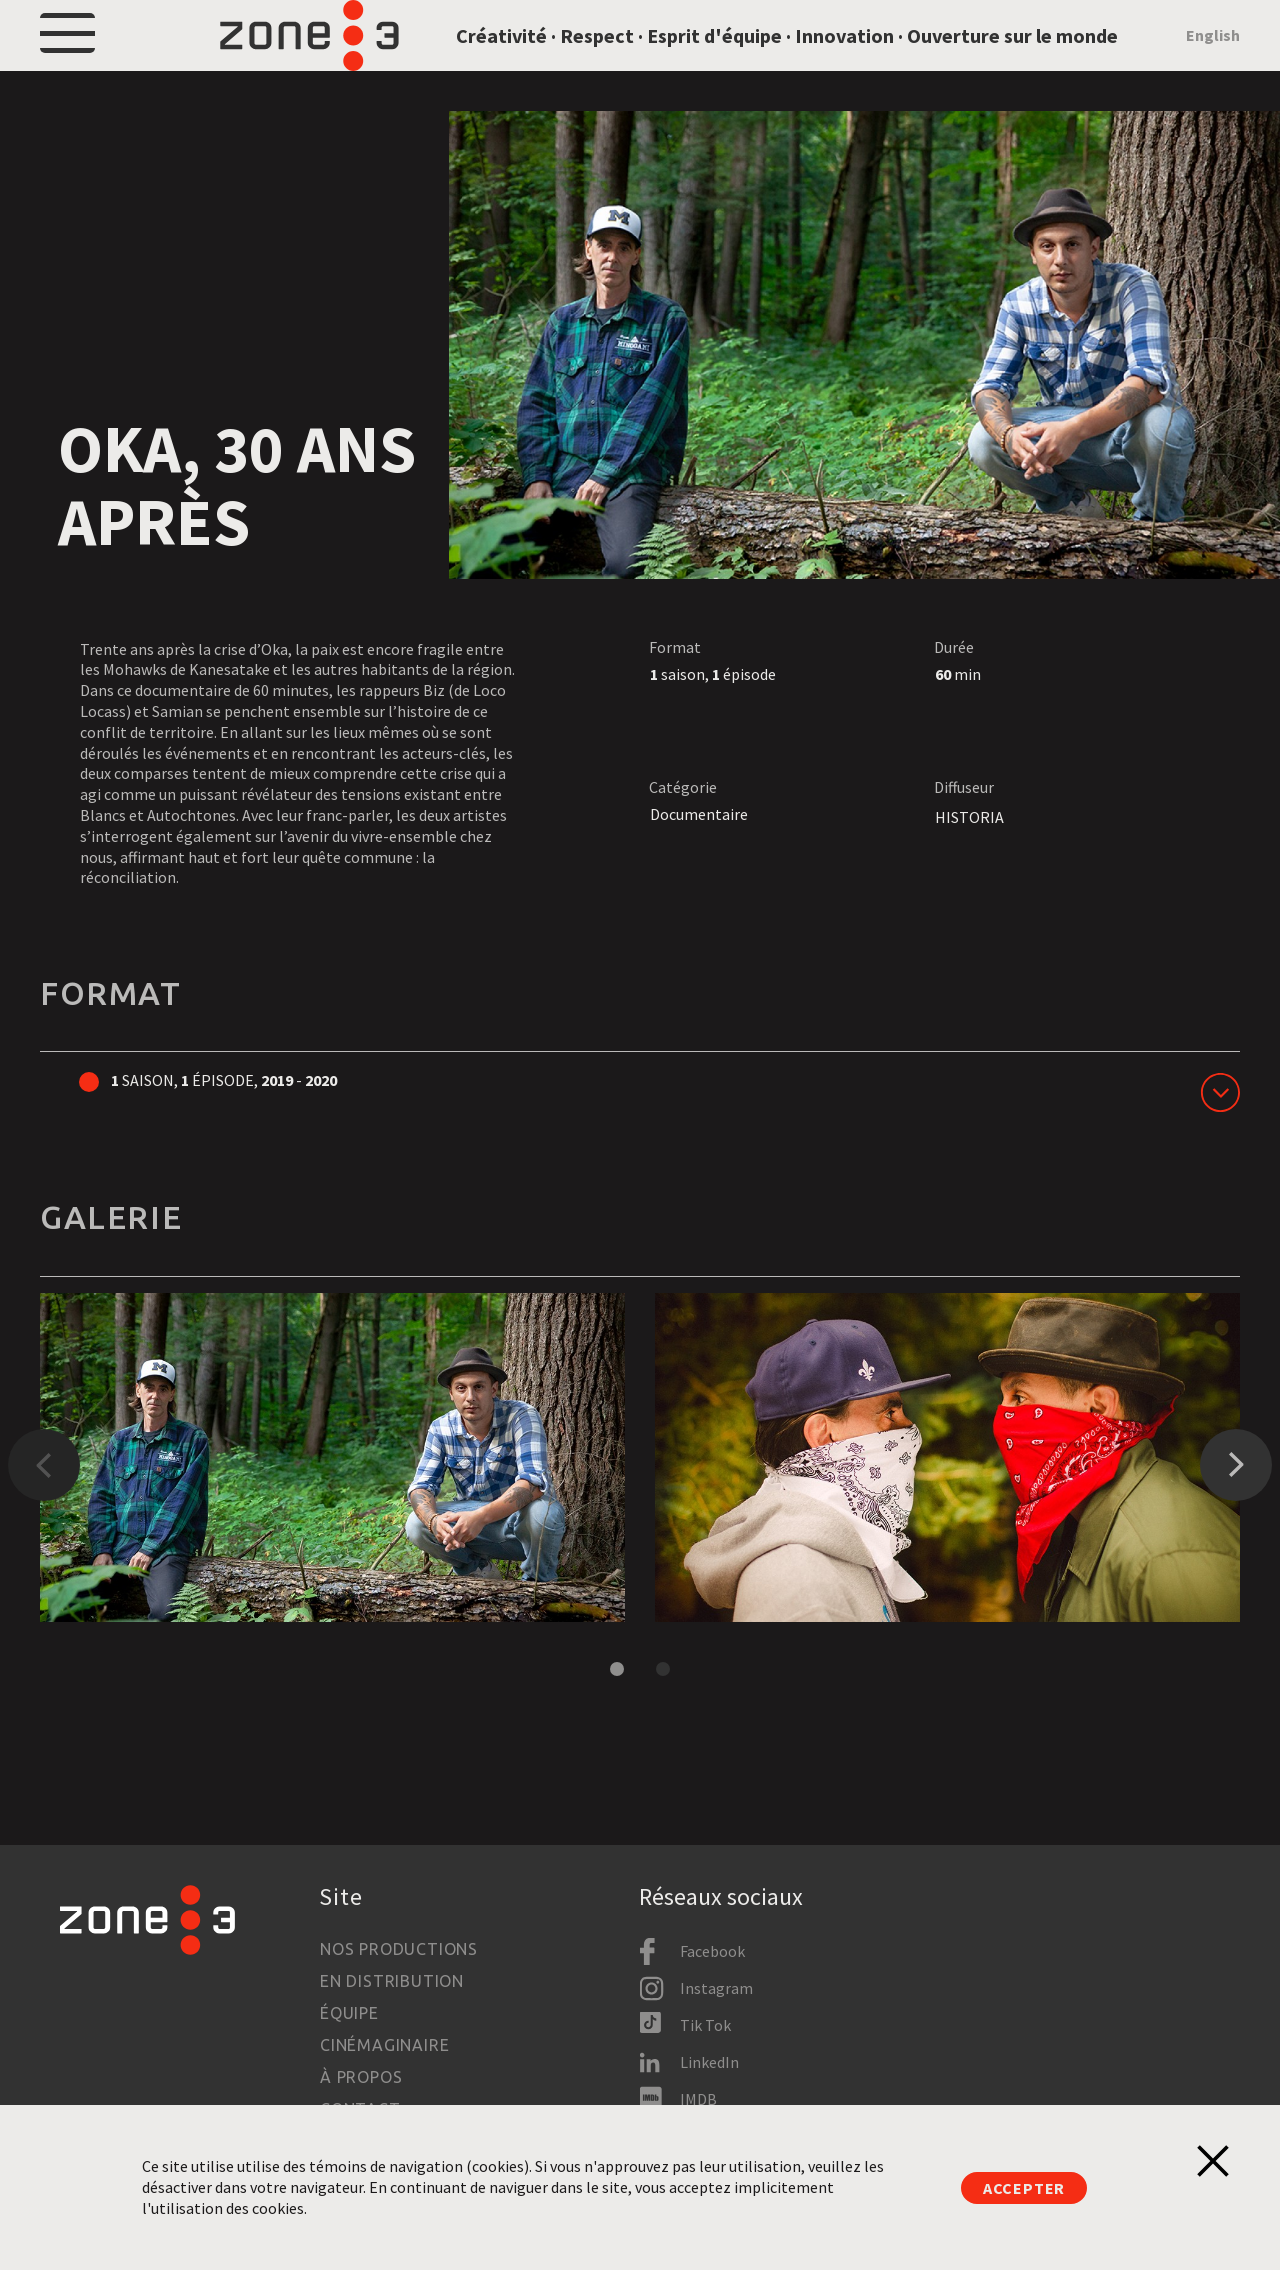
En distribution (392, 1981)
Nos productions (399, 1949)
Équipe (349, 2013)
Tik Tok (705, 2025)
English (1213, 62)
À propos (361, 2077)
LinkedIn (709, 2062)
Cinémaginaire (384, 2045)
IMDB (698, 2099)
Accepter (1024, 2188)
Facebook (712, 1951)
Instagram (716, 1988)
